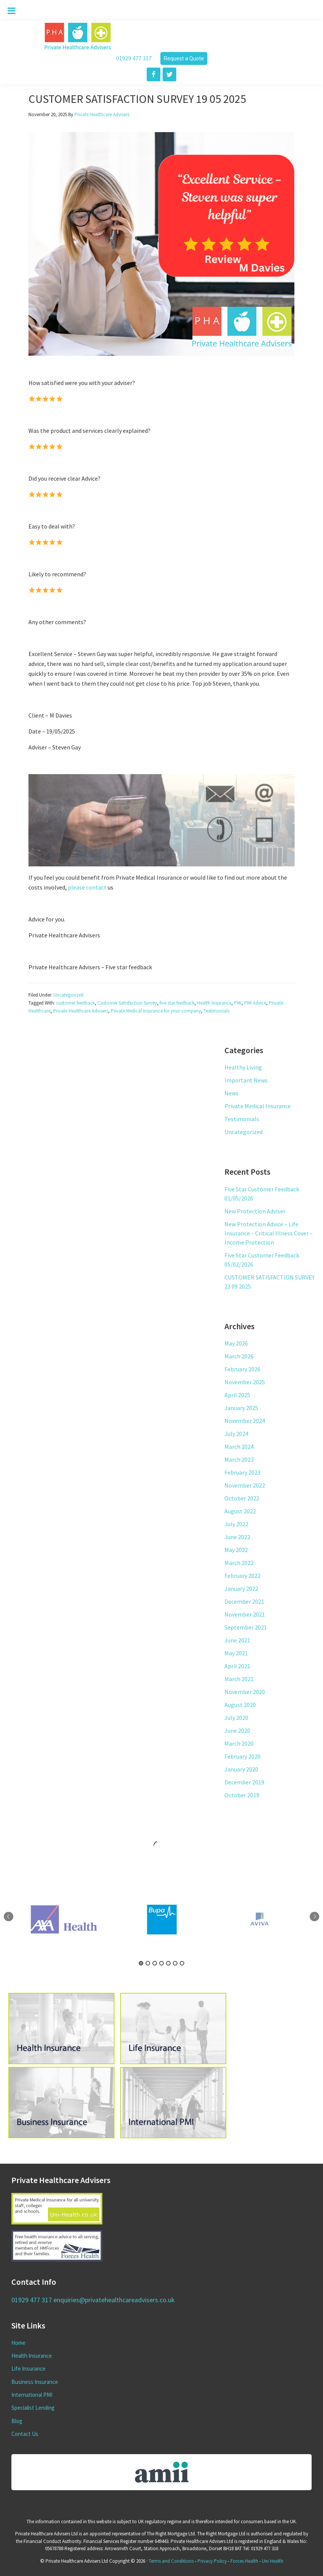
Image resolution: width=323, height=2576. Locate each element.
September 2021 (245, 1627)
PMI (237, 1003)
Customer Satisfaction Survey (127, 1003)
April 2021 (237, 1666)
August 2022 (240, 1511)
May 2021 (236, 1653)
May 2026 (236, 1343)
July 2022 (236, 1524)
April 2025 (237, 1395)
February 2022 (242, 1575)
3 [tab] (154, 1963)
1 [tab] (141, 1963)
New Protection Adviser (254, 1211)
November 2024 (244, 1420)
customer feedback (75, 1003)
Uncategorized (68, 995)
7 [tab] (182, 1963)
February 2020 (242, 1756)
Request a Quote (184, 58)
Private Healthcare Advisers (80, 1011)
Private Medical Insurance (257, 1106)
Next (314, 1916)
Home (18, 2342)
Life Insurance (28, 2368)
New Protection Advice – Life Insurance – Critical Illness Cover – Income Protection (268, 1233)
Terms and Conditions (171, 2561)
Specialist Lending (33, 2407)
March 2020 (239, 1743)
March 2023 (239, 1459)
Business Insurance (34, 2381)
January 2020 (241, 1769)
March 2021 (239, 1679)
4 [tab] (161, 1963)
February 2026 (242, 1369)
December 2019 (244, 1782)
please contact (88, 887)
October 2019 (241, 1795)
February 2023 (242, 1472)
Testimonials (216, 1011)
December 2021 (244, 1601)
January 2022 (241, 1588)
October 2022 (241, 1498)
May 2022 (236, 1550)
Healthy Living (243, 1067)
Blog (16, 2421)
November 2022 (244, 1485)
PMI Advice (255, 1003)
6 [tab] (175, 1963)
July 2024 (236, 1433)
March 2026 (239, 1356)
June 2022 (237, 1537)
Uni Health (272, 2561)
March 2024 (239, 1446)
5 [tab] (168, 1963)
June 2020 (237, 1730)
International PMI (31, 2394)
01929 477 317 (134, 58)
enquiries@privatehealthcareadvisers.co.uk (114, 2299)
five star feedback (177, 1003)
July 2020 (236, 1717)
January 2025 (241, 1408)
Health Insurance (214, 1003)
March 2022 (239, 1562)
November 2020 (244, 1692)
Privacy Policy (212, 2561)
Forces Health (244, 2561)
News (231, 1093)
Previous (8, 1916)
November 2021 (244, 1614)
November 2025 (244, 1382)
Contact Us (24, 2433)
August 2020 (240, 1704)
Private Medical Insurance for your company (156, 1011)
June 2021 (237, 1640)
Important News (246, 1080)
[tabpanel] (162, 1920)
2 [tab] (148, 1963)
